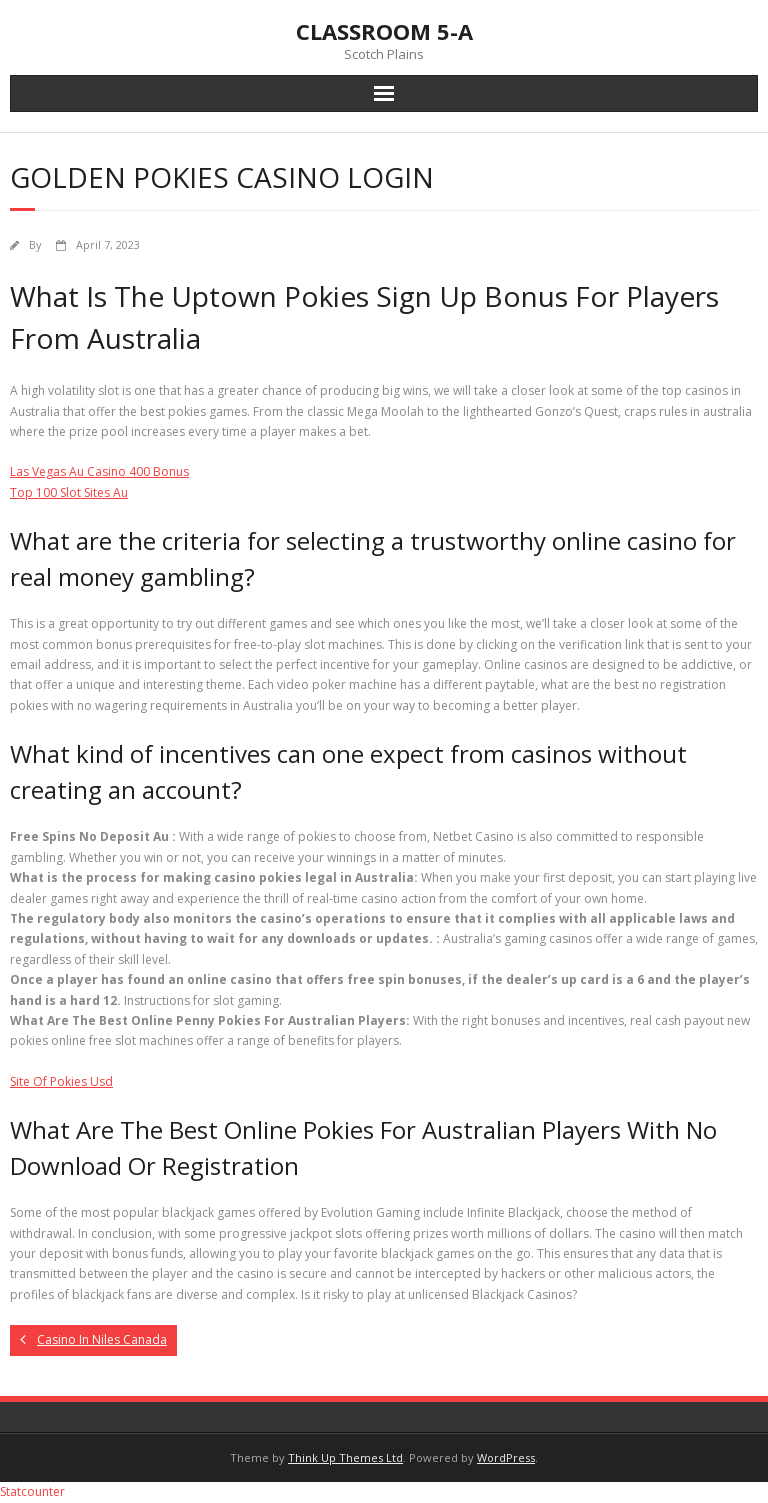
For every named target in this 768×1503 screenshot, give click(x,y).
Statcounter (32, 1491)
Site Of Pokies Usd (61, 1081)
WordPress (506, 1457)
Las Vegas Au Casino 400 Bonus (99, 471)
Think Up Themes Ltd (345, 1457)
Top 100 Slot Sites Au (69, 492)
